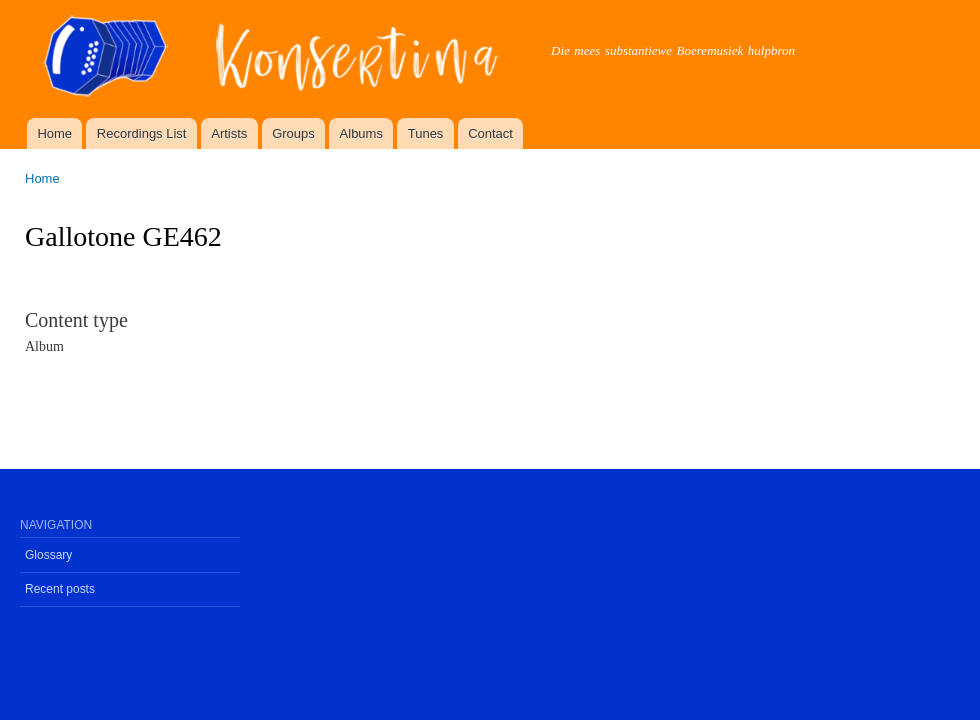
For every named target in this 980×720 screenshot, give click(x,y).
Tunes (426, 133)
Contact (490, 133)
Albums (361, 133)
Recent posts (60, 589)
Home (54, 133)
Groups (293, 133)
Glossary (48, 555)
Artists (229, 133)
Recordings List (142, 133)
